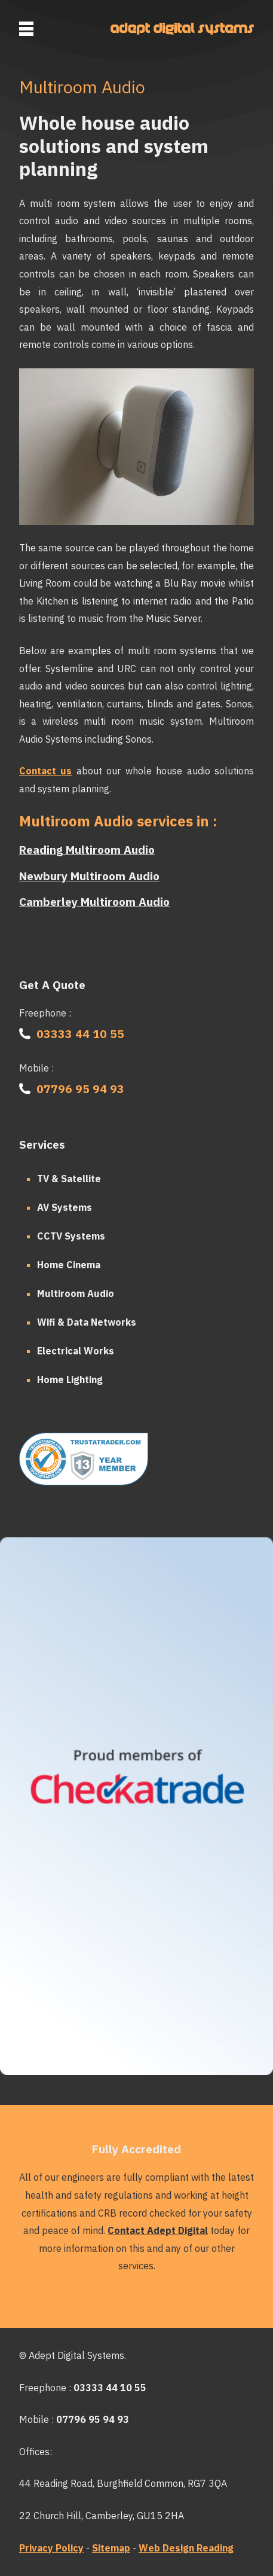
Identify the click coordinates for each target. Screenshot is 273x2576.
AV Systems (64, 1207)
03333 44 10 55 (80, 1033)
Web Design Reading (186, 2548)
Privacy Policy (51, 2548)
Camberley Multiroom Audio (94, 901)
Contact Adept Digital (158, 2230)
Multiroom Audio (75, 1293)
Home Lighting (70, 1379)
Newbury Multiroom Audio (89, 875)
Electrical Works (75, 1351)
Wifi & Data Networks (86, 1322)
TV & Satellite (69, 1179)
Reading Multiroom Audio (87, 849)
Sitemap (111, 2548)
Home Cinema (68, 1265)
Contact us (45, 771)
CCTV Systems (71, 1236)
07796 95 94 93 (80, 1088)
